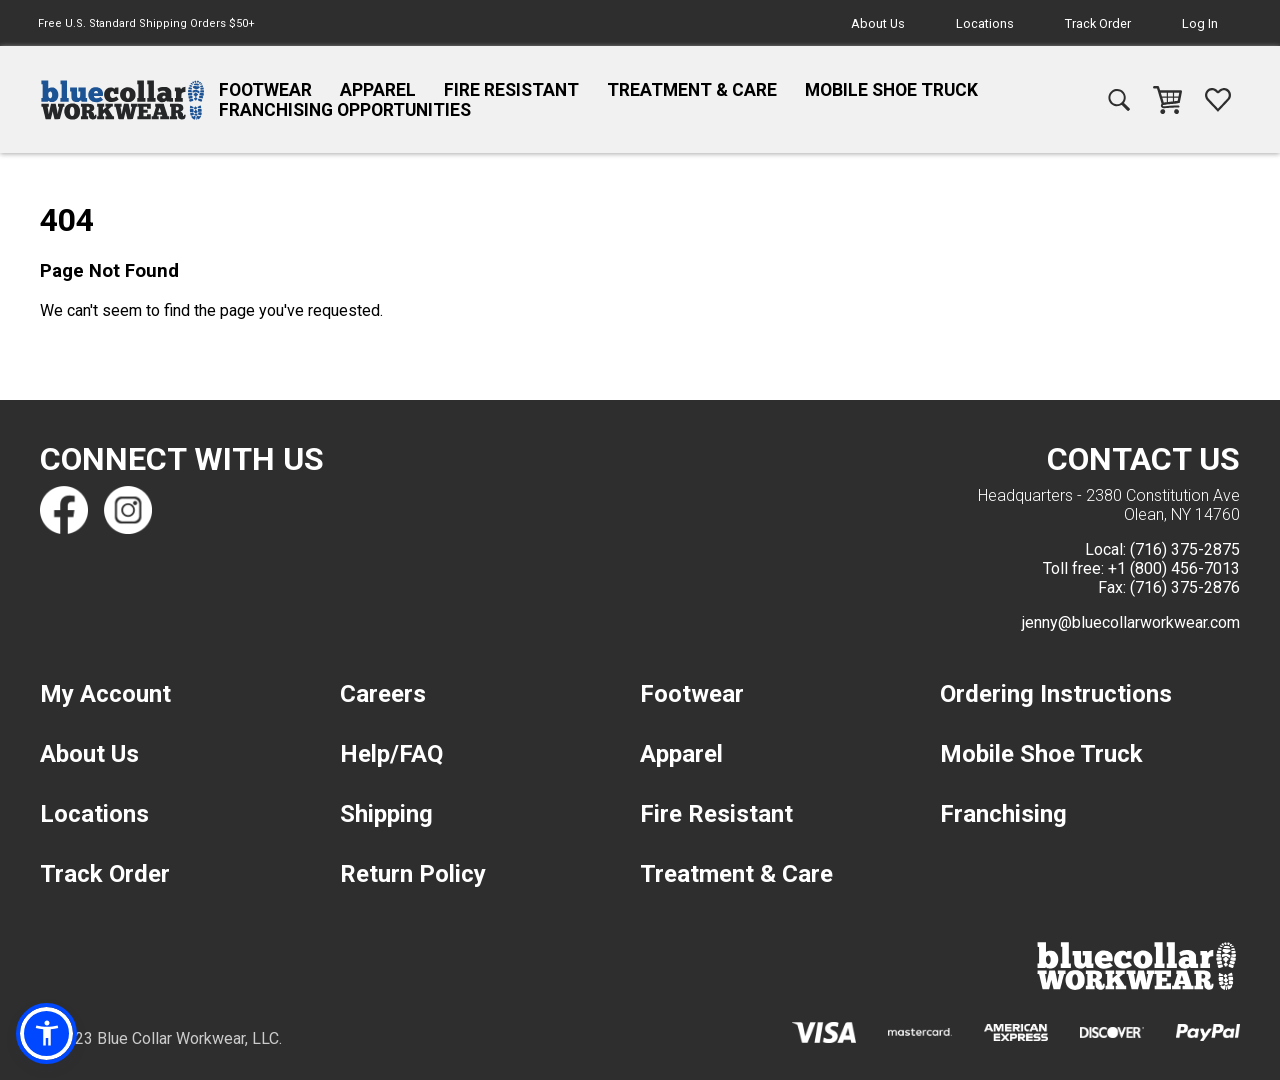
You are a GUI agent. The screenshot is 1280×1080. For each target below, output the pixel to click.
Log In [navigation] (1200, 23)
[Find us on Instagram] (128, 510)
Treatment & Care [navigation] (692, 90)
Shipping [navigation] (386, 814)
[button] (47, 1033)
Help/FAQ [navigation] (391, 754)
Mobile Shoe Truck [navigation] (891, 90)
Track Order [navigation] (1098, 23)
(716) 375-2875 (1185, 549)
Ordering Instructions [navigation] (1056, 694)
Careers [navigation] (383, 694)
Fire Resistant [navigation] (511, 90)
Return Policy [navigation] (413, 874)
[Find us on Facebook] (64, 510)
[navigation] (122, 100)
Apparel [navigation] (378, 90)
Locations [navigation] (985, 23)
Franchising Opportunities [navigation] (345, 110)
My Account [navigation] (105, 694)
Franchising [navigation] (1003, 814)
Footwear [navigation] (265, 90)
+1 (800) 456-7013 (1174, 568)
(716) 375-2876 (1185, 587)
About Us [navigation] (878, 23)
